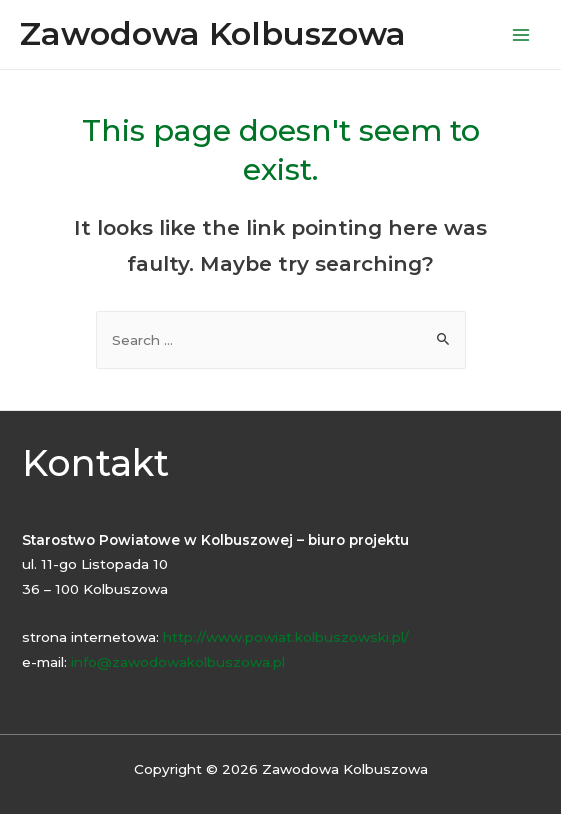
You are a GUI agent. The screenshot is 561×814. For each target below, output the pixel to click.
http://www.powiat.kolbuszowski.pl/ (286, 637)
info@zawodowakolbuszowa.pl (178, 662)
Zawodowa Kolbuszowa (213, 33)
